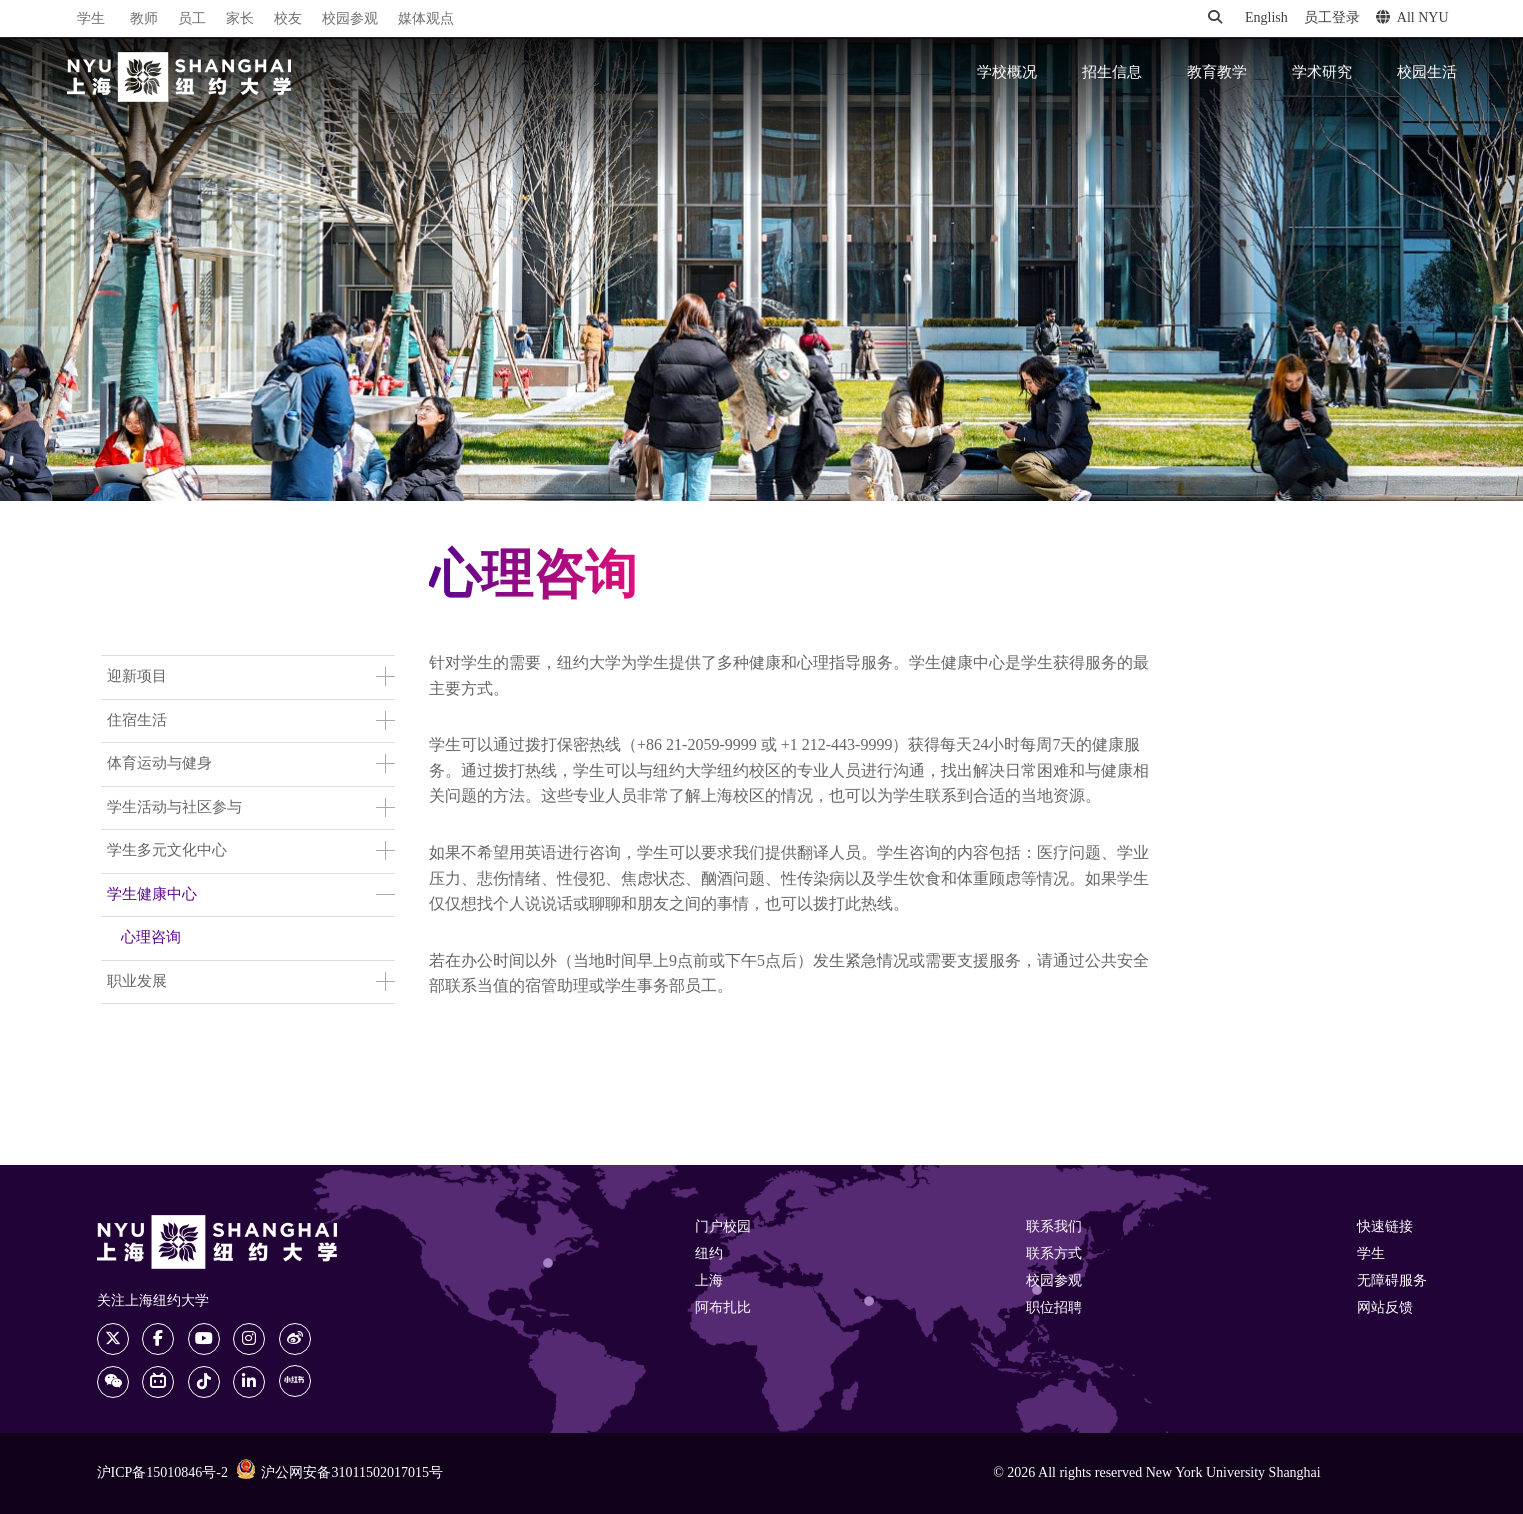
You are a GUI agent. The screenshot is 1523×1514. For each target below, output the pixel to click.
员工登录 (1332, 18)
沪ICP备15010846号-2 (162, 1473)
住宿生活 (137, 721)
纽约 (709, 1254)
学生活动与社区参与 (174, 808)
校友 (288, 19)
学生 (91, 19)
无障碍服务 (1392, 1281)
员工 (192, 19)
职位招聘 (1054, 1308)
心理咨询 (151, 938)
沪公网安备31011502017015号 (339, 1472)
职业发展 (137, 982)
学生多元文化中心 (167, 851)
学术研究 (1322, 73)
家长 (240, 19)
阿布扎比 (723, 1308)
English (1266, 18)
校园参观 (350, 19)
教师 (144, 19)
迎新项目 (137, 677)
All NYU (1412, 18)
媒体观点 (426, 19)
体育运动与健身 (159, 764)
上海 (709, 1281)
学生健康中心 (152, 895)
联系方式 (1054, 1254)
